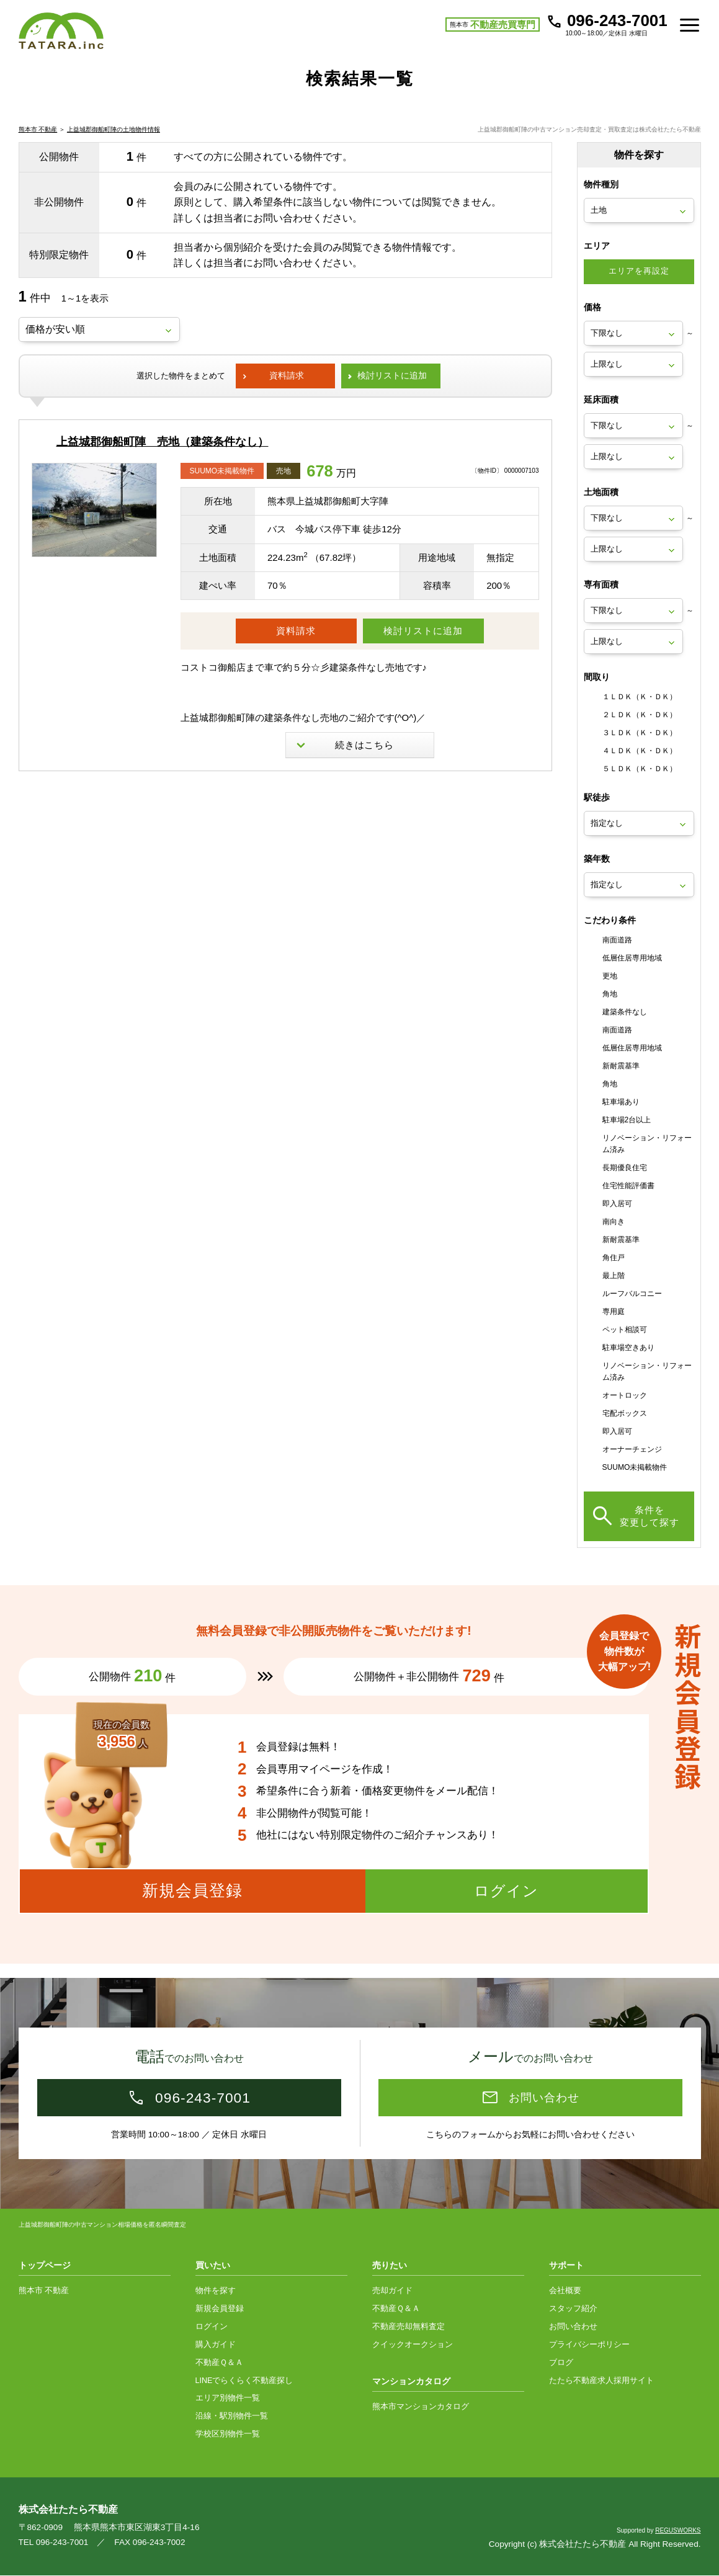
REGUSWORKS (677, 2531)
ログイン (211, 2327)
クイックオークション (412, 2345)
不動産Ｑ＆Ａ (219, 2363)
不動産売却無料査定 (408, 2327)
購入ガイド (215, 2345)
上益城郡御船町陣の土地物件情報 (113, 144)
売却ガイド (392, 2291)
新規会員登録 (219, 2309)
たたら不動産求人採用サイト (601, 2381)
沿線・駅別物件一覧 (231, 2416)
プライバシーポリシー (589, 2345)
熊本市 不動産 (38, 144)
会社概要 (565, 2291)
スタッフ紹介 (573, 2309)
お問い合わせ (573, 2327)
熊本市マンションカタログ (420, 2407)
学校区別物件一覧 (227, 2434)
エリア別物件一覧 (227, 2398)
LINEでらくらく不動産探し (244, 2381)
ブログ (561, 2363)
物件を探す (215, 2291)
